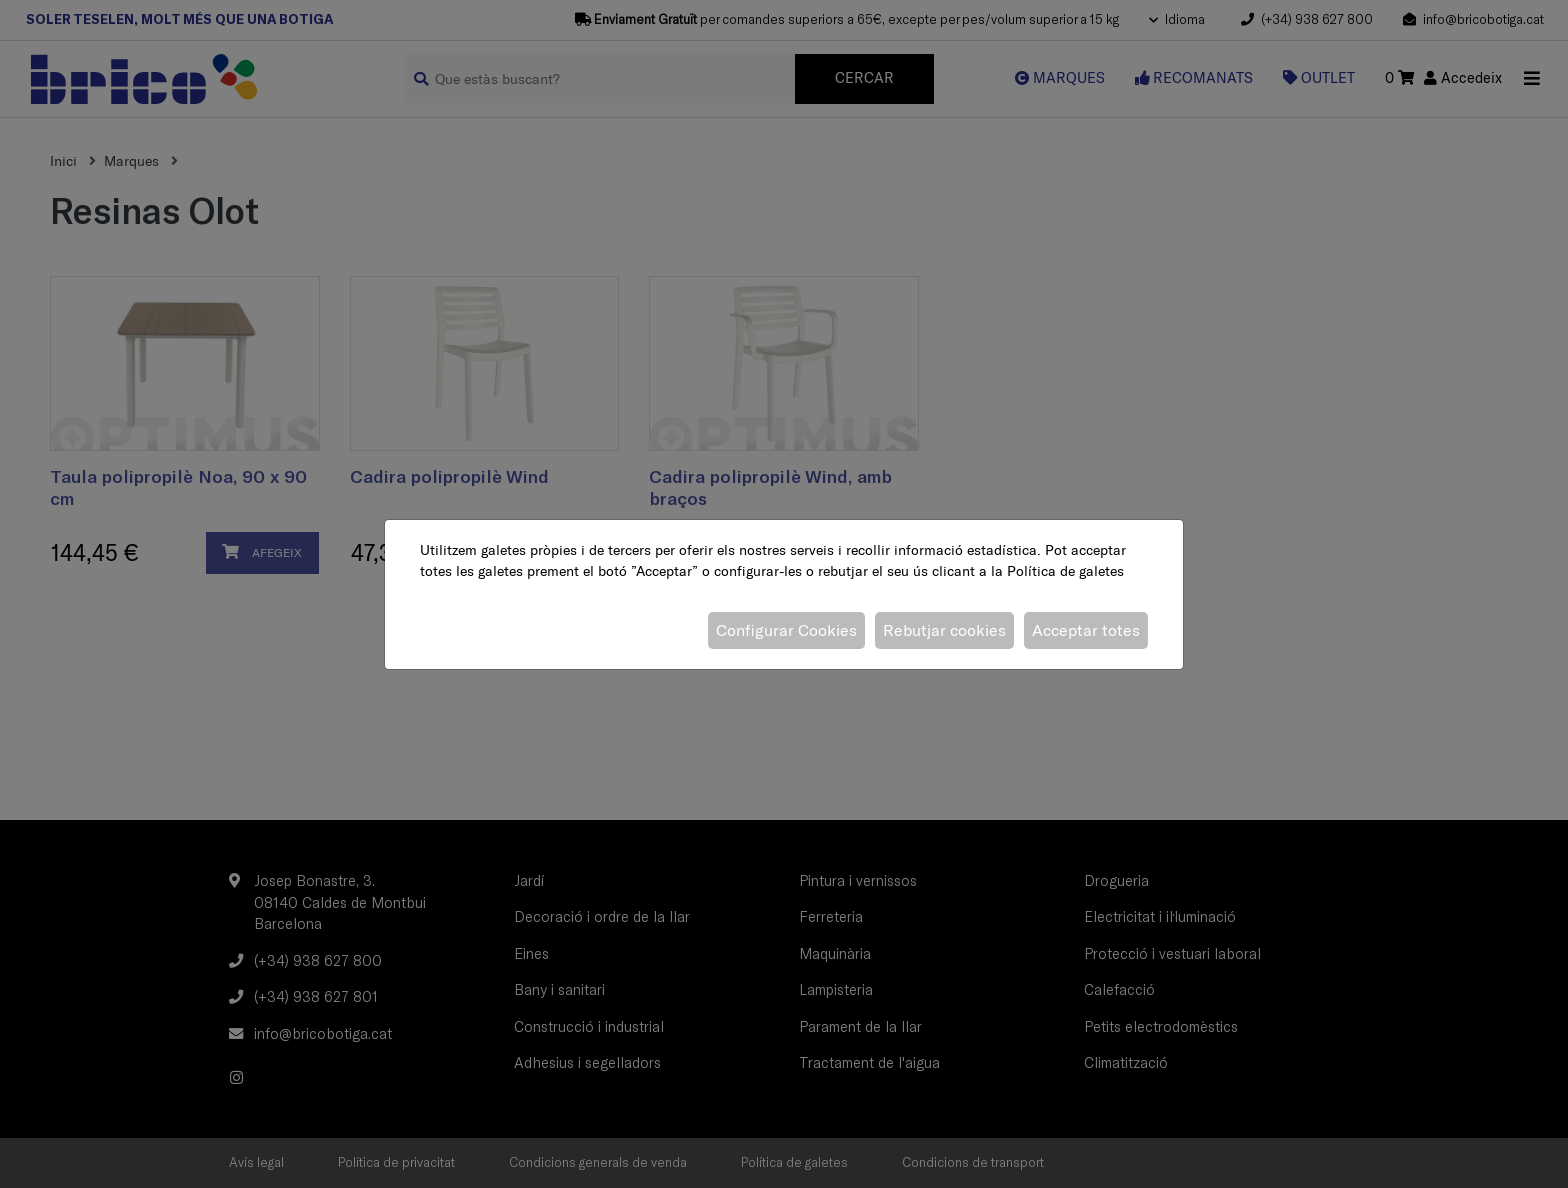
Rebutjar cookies (944, 630)
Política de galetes (1065, 571)
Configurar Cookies (786, 630)
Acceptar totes (1086, 630)
